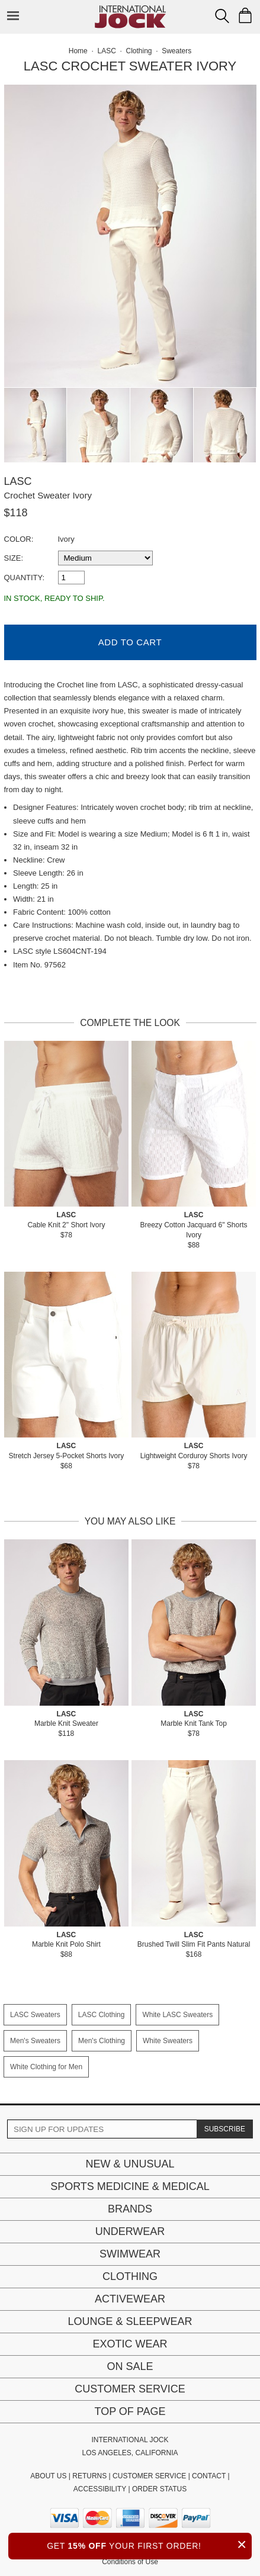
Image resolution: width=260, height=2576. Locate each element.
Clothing (130, 2276)
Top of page (129, 2411)
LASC (18, 481)
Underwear (130, 2231)
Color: (19, 539)
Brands (130, 2209)
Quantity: (24, 577)
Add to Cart (130, 642)
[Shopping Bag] (245, 15)
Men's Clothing (101, 2041)
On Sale (130, 2366)
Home (78, 51)
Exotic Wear (129, 2344)
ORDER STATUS (159, 2489)
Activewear (130, 2299)
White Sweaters (167, 2041)
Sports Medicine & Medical (130, 2186)
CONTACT (209, 2476)
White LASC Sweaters (177, 2015)
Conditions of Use (130, 2562)
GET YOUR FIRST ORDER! (149, 2544)
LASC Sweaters (35, 2015)
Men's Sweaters (35, 2041)
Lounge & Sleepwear (130, 2321)
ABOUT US (48, 2476)
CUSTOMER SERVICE (149, 2476)
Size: (14, 558)
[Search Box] (222, 16)
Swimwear (130, 2254)
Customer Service (130, 2389)
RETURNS (89, 2476)
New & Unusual (129, 2164)
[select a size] (105, 558)
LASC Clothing (101, 2015)
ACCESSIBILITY (99, 2489)
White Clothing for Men (46, 2067)
